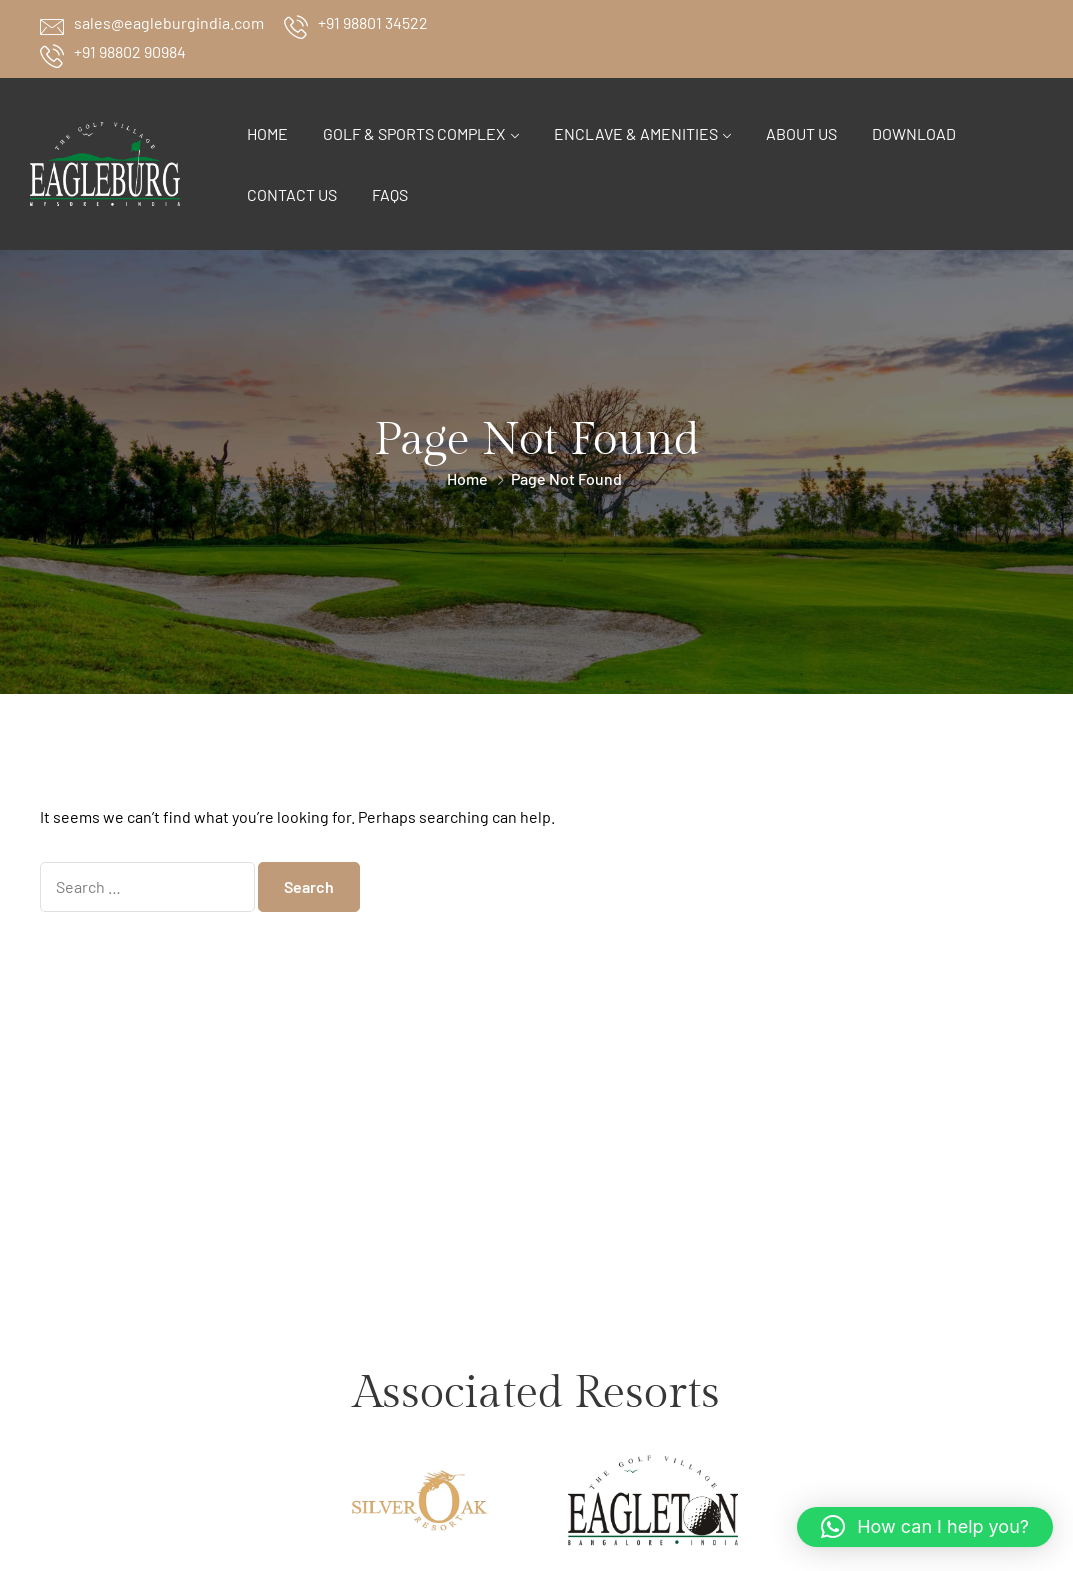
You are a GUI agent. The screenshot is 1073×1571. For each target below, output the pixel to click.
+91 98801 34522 (373, 22)
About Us (801, 133)
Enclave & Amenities (636, 133)
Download (914, 133)
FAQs (390, 194)
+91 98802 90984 (130, 51)
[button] (925, 1527)
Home (267, 133)
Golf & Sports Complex (414, 133)
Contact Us (292, 194)
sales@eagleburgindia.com (169, 22)
